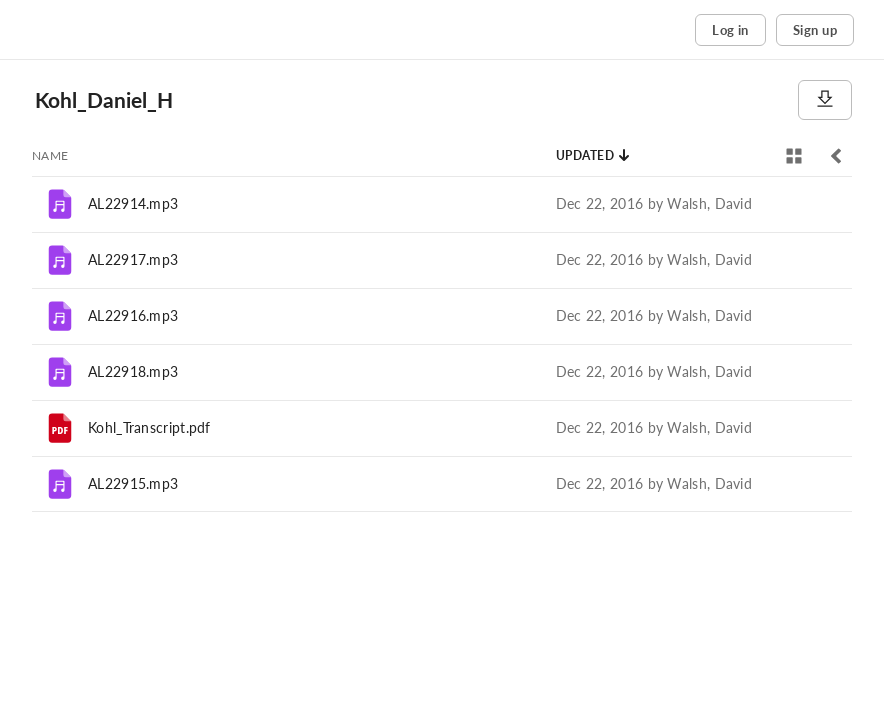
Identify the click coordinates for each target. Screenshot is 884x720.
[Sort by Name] (50, 156)
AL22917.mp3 (133, 259)
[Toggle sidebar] (836, 156)
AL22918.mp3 (133, 371)
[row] (442, 204)
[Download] (825, 100)
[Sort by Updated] (594, 156)
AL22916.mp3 (133, 315)
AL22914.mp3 (133, 203)
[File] (60, 428)
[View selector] (794, 156)
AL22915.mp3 (133, 483)
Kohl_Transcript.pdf (149, 427)
